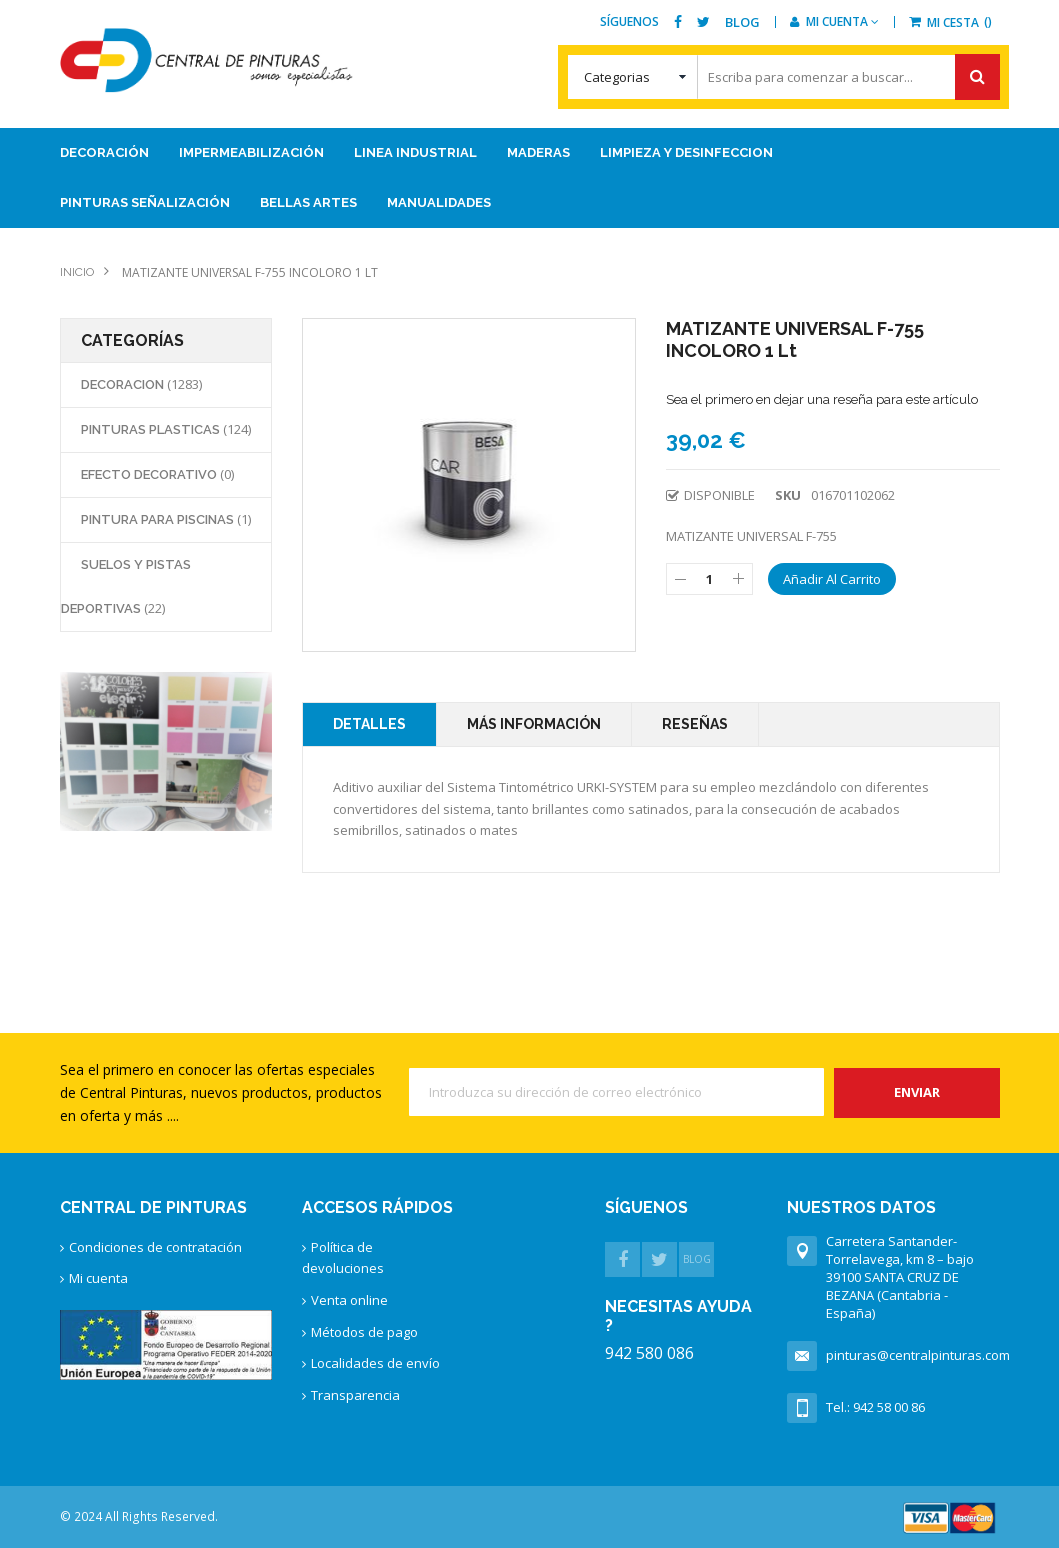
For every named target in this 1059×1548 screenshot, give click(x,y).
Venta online (349, 1300)
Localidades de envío (375, 1363)
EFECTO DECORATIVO (150, 474)
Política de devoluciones (343, 1258)
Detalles (369, 724)
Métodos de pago (364, 1332)
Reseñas (695, 724)
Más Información (534, 724)
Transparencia (355, 1395)
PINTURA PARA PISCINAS (159, 519)
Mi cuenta (98, 1278)
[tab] (370, 724)
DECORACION (124, 384)
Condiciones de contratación (155, 1247)
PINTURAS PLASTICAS (152, 429)
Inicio (77, 272)
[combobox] (784, 77)
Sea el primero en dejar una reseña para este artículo (822, 399)
